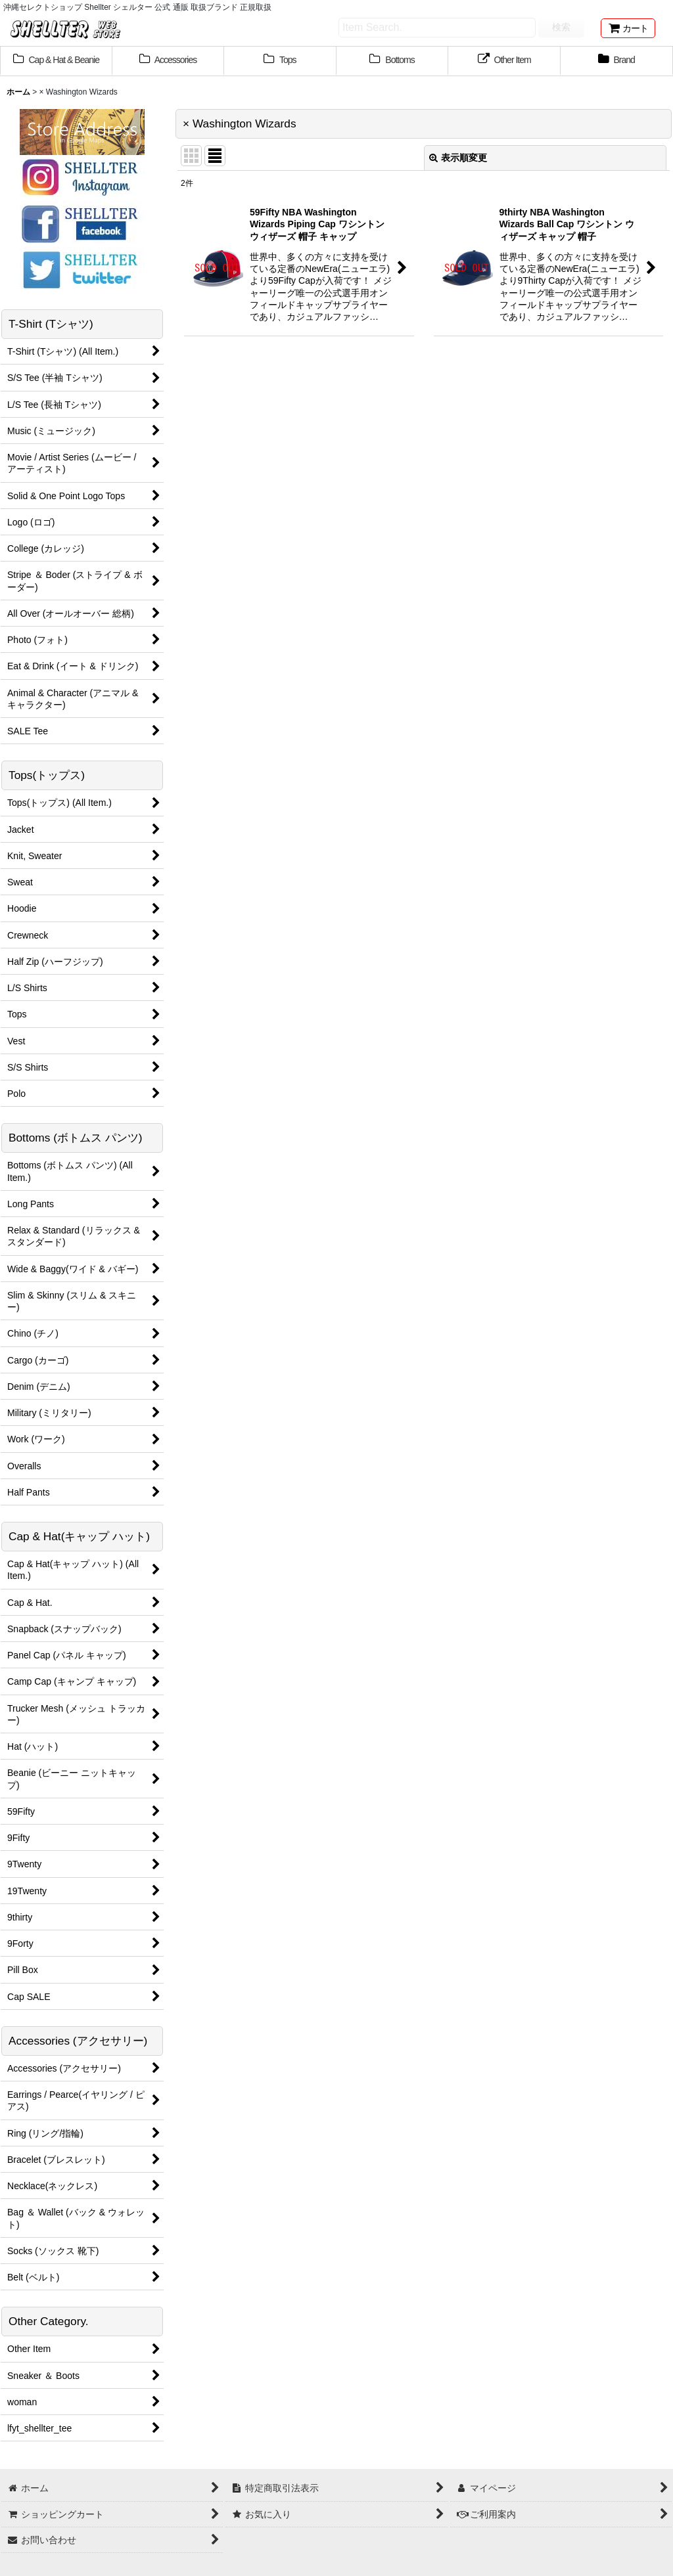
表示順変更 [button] (458, 157)
